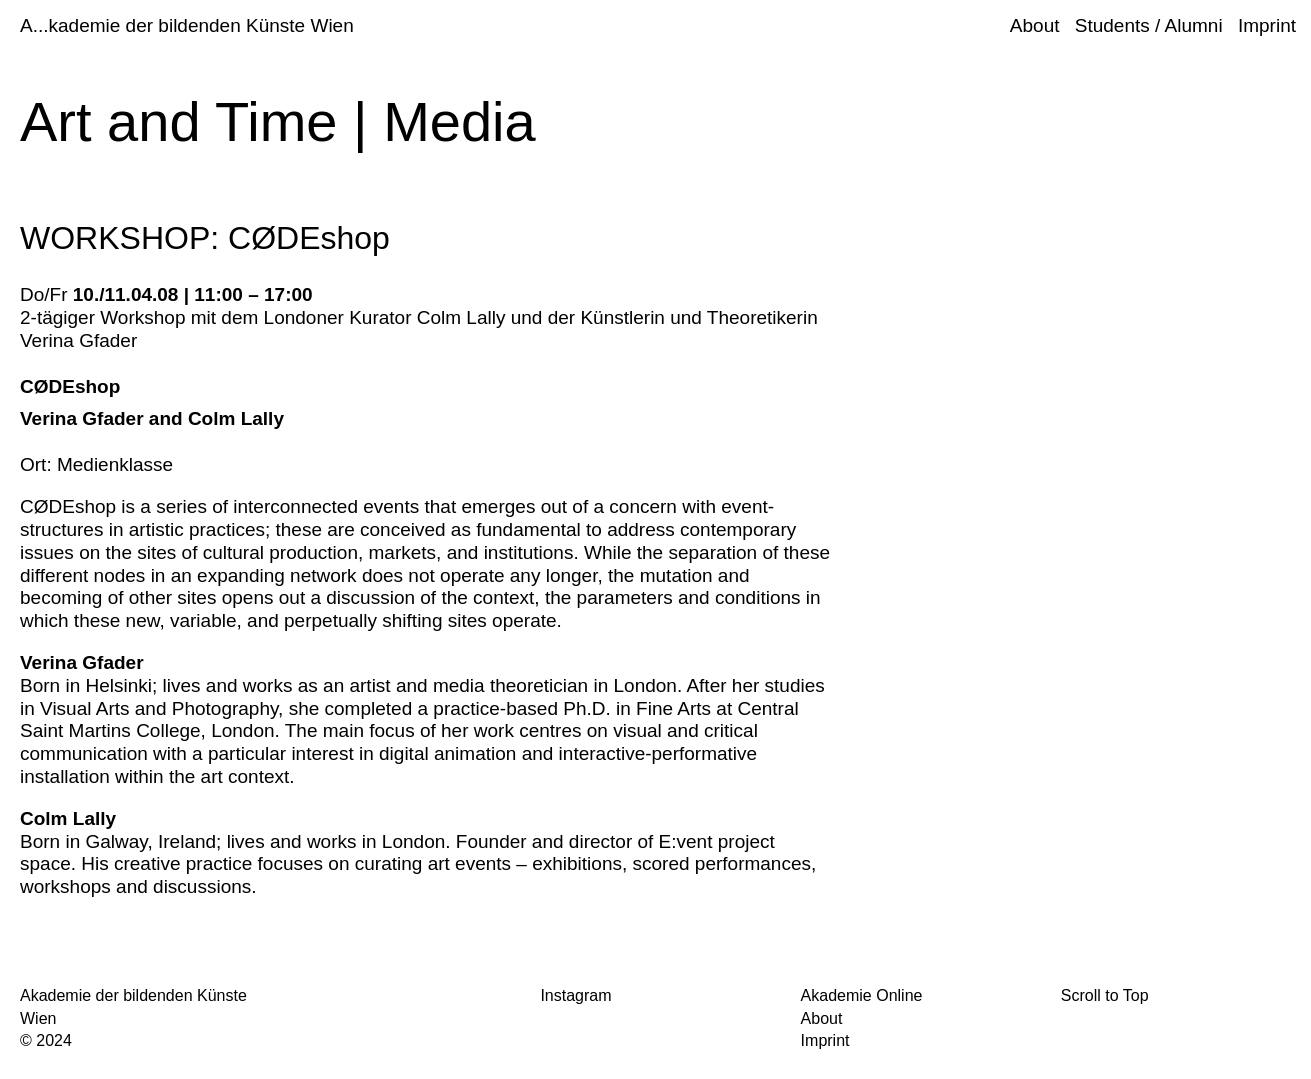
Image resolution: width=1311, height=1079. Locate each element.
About (1035, 25)
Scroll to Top (1105, 995)
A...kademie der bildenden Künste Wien (187, 25)
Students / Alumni (1149, 25)
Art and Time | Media (278, 121)
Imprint (1267, 25)
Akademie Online (862, 995)
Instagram (575, 995)
